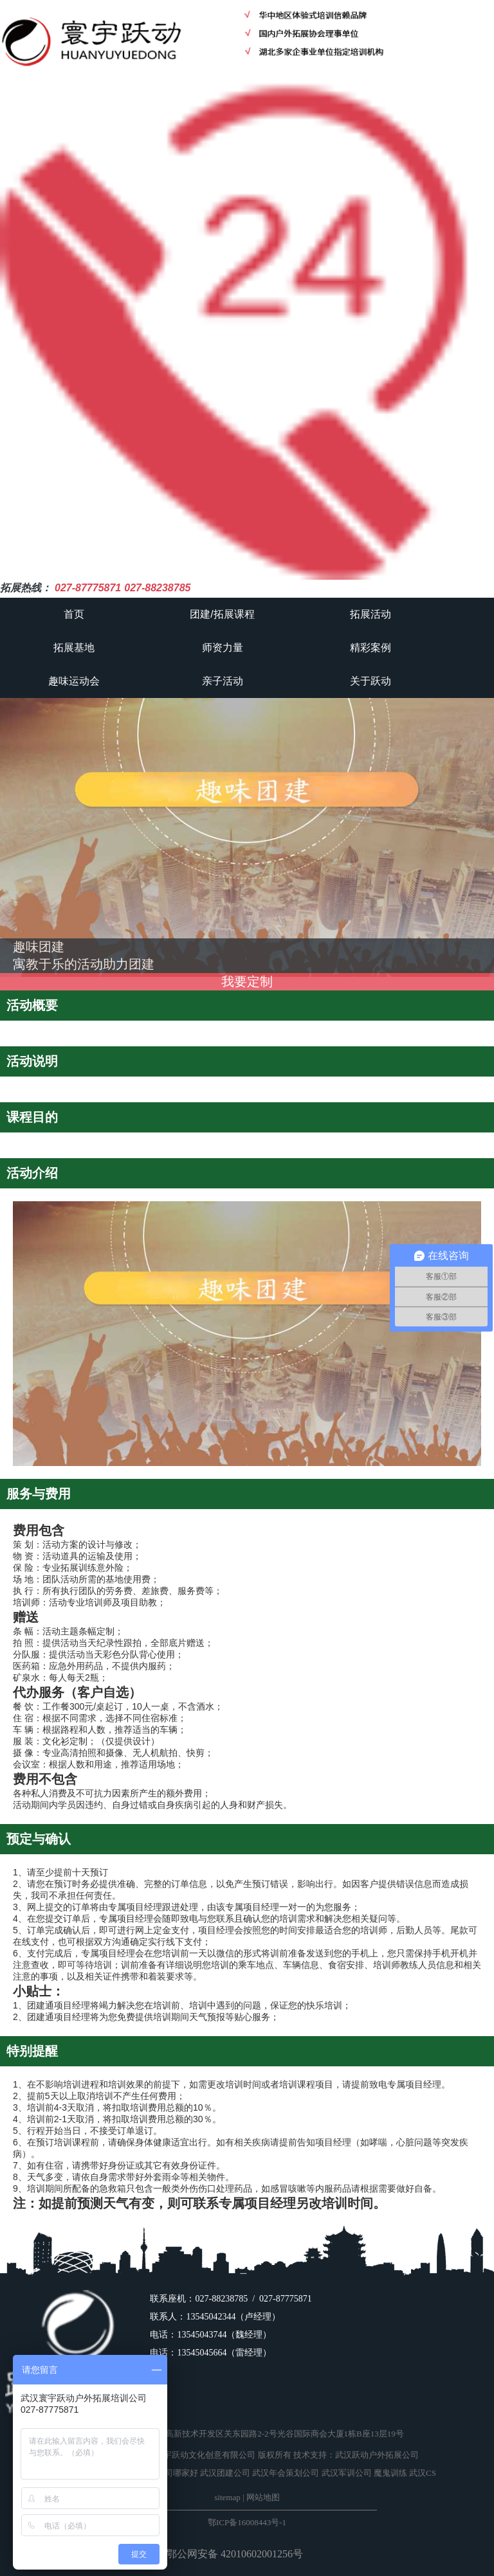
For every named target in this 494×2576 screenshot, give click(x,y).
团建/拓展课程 (222, 614)
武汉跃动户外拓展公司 (377, 2455)
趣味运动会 (74, 680)
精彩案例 (370, 647)
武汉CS (422, 2473)
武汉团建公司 (225, 2473)
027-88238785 (157, 587)
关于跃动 (370, 680)
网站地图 (263, 2497)
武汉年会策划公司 (285, 2473)
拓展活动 (370, 614)
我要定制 (247, 981)
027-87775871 (88, 587)
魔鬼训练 (390, 2473)
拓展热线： (25, 587)
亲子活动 (222, 680)
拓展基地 (74, 647)
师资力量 (222, 647)
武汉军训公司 (347, 2473)
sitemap (227, 2497)
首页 (74, 614)
